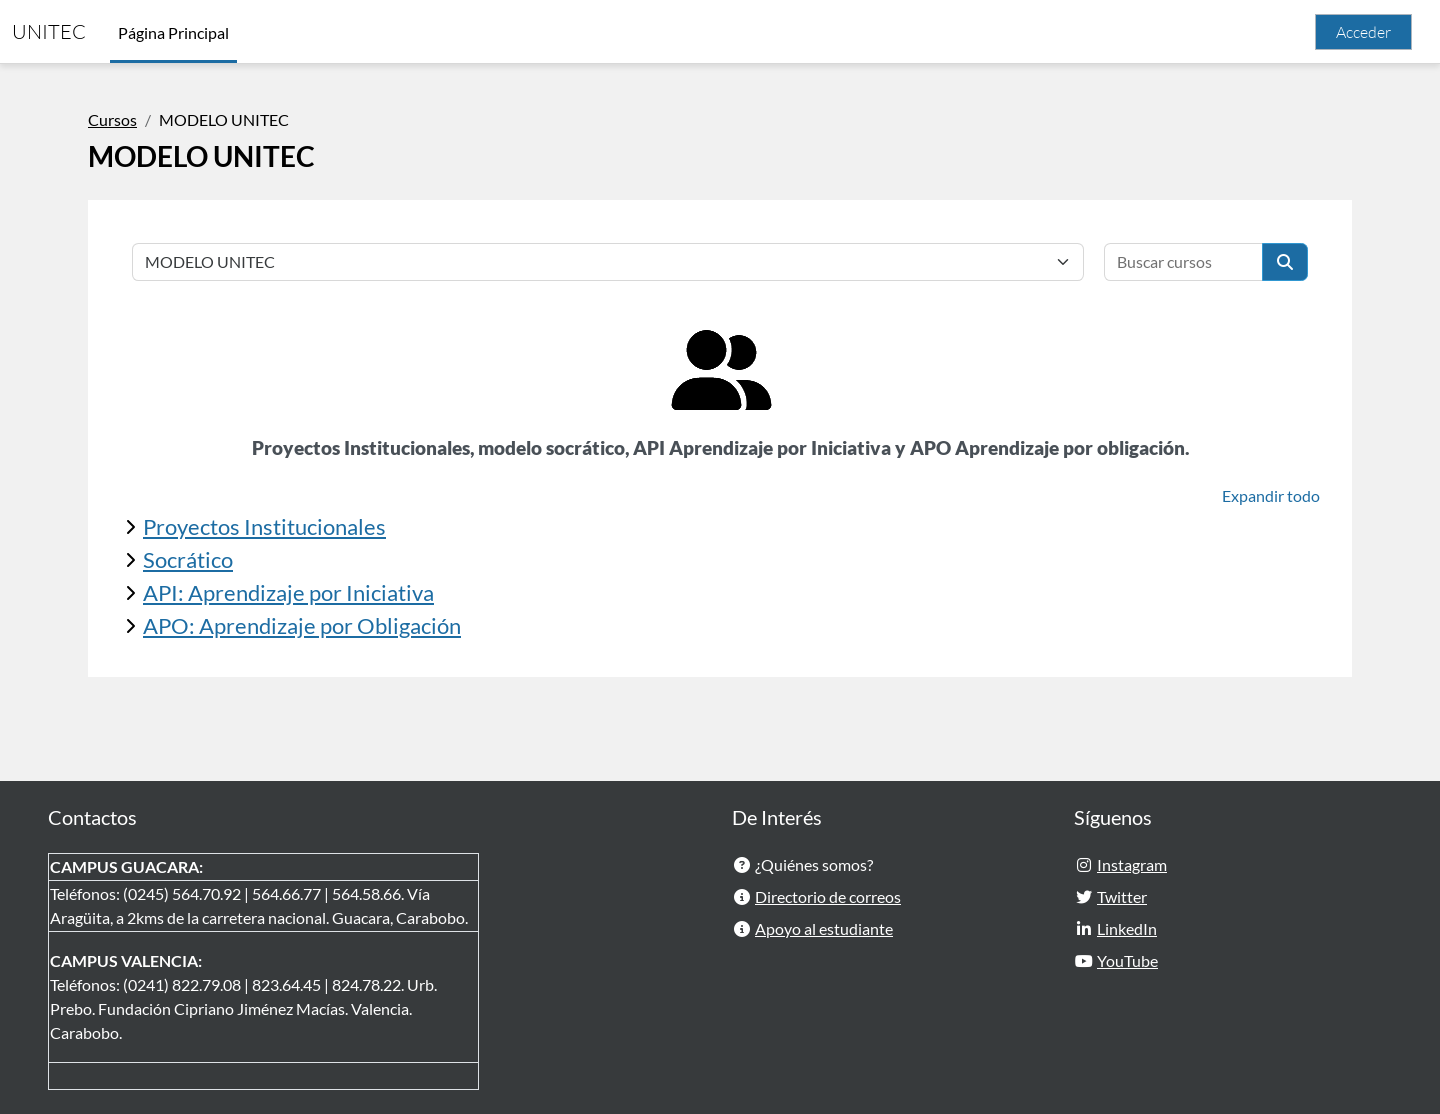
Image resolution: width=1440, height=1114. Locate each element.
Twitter (1122, 896)
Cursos (112, 119)
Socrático (188, 559)
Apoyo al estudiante (824, 928)
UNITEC (49, 31)
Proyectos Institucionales (264, 526)
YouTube (1127, 960)
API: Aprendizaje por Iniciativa (288, 592)
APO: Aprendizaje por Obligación (302, 625)
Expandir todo (1271, 495)
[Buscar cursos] (1183, 262)
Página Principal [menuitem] (173, 32)
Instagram (1132, 864)
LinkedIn (1127, 928)
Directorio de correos (828, 896)
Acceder (1363, 32)
